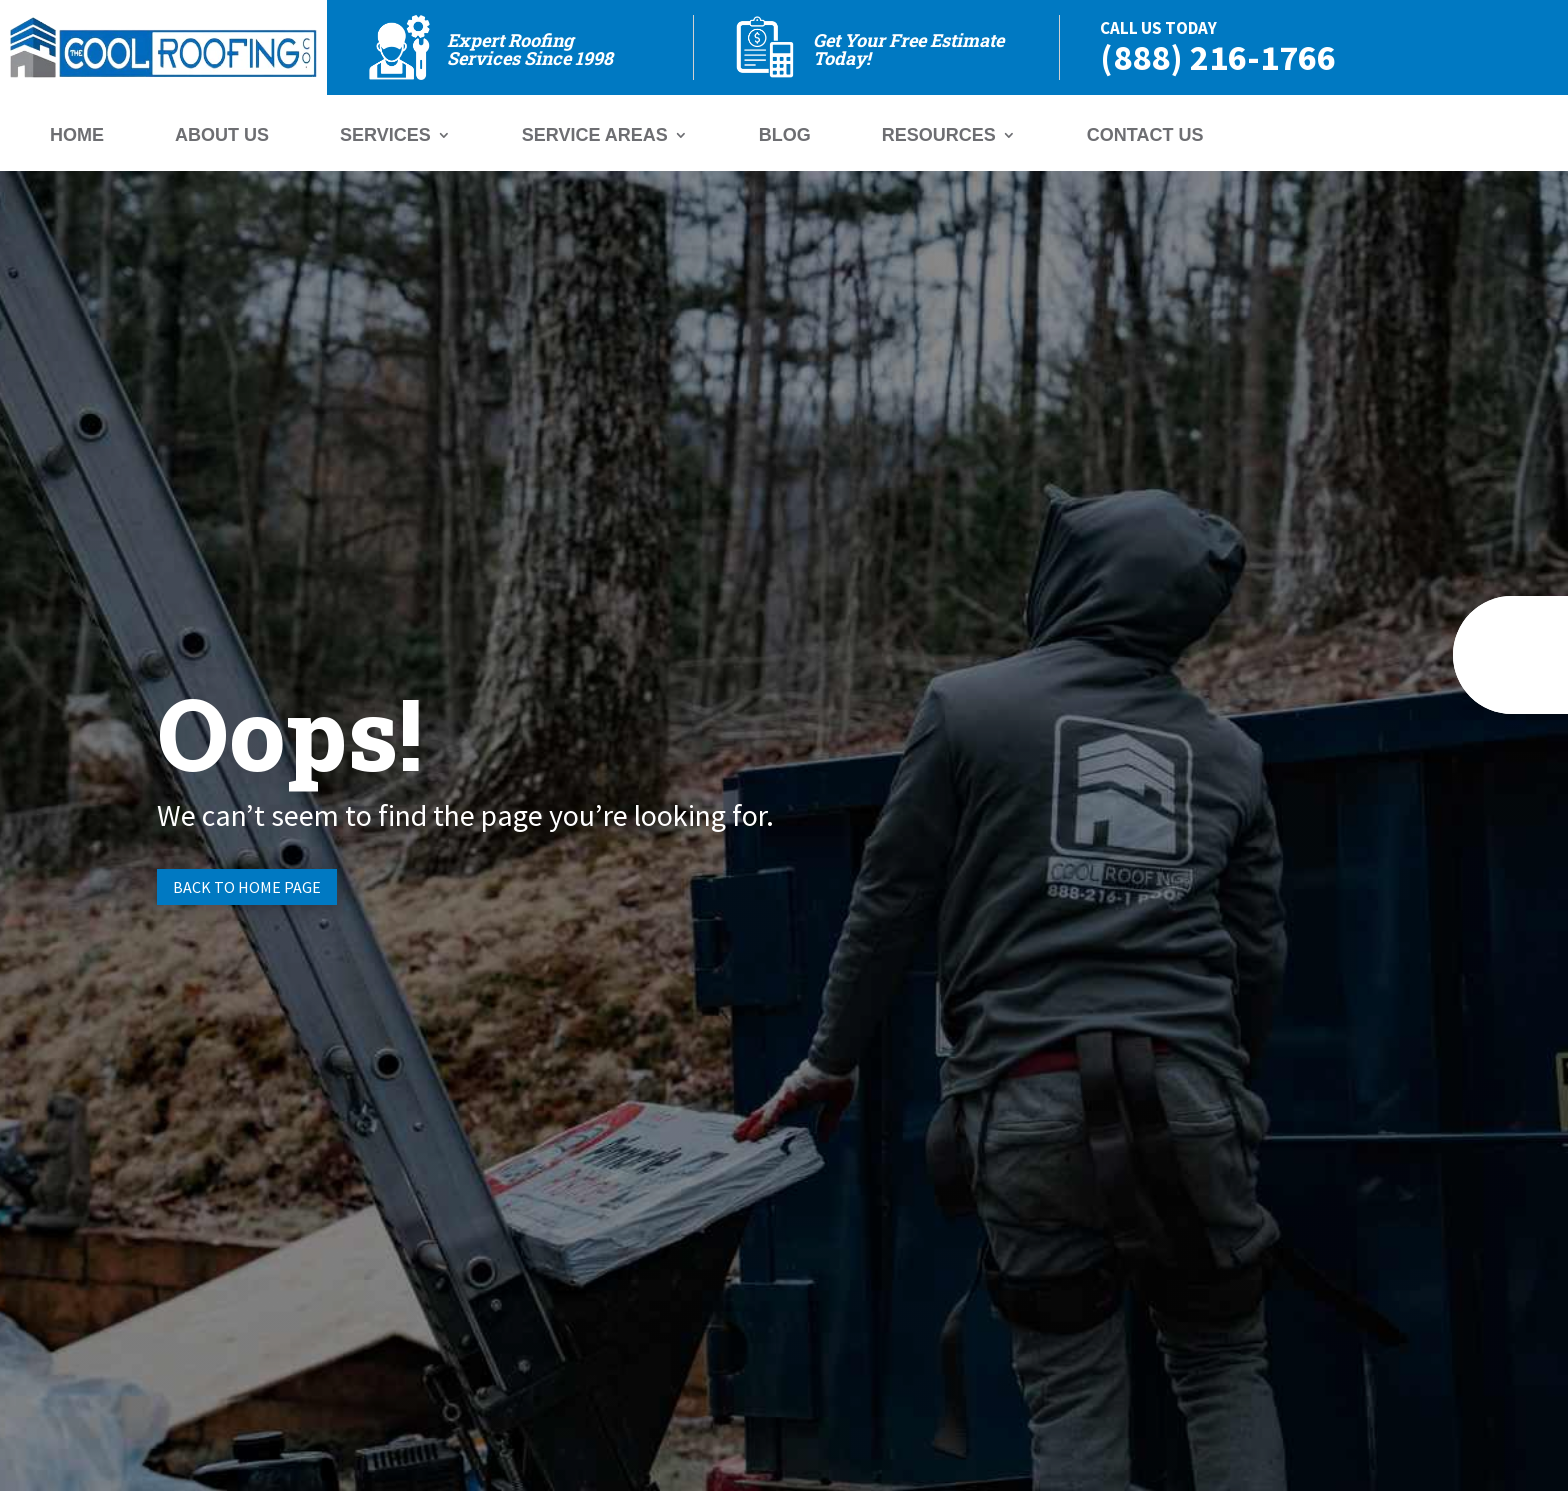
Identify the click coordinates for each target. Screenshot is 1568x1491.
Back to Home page (247, 887)
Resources (939, 136)
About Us (222, 136)
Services (385, 136)
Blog (785, 136)
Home (77, 136)
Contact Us (1145, 136)
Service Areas (595, 136)
